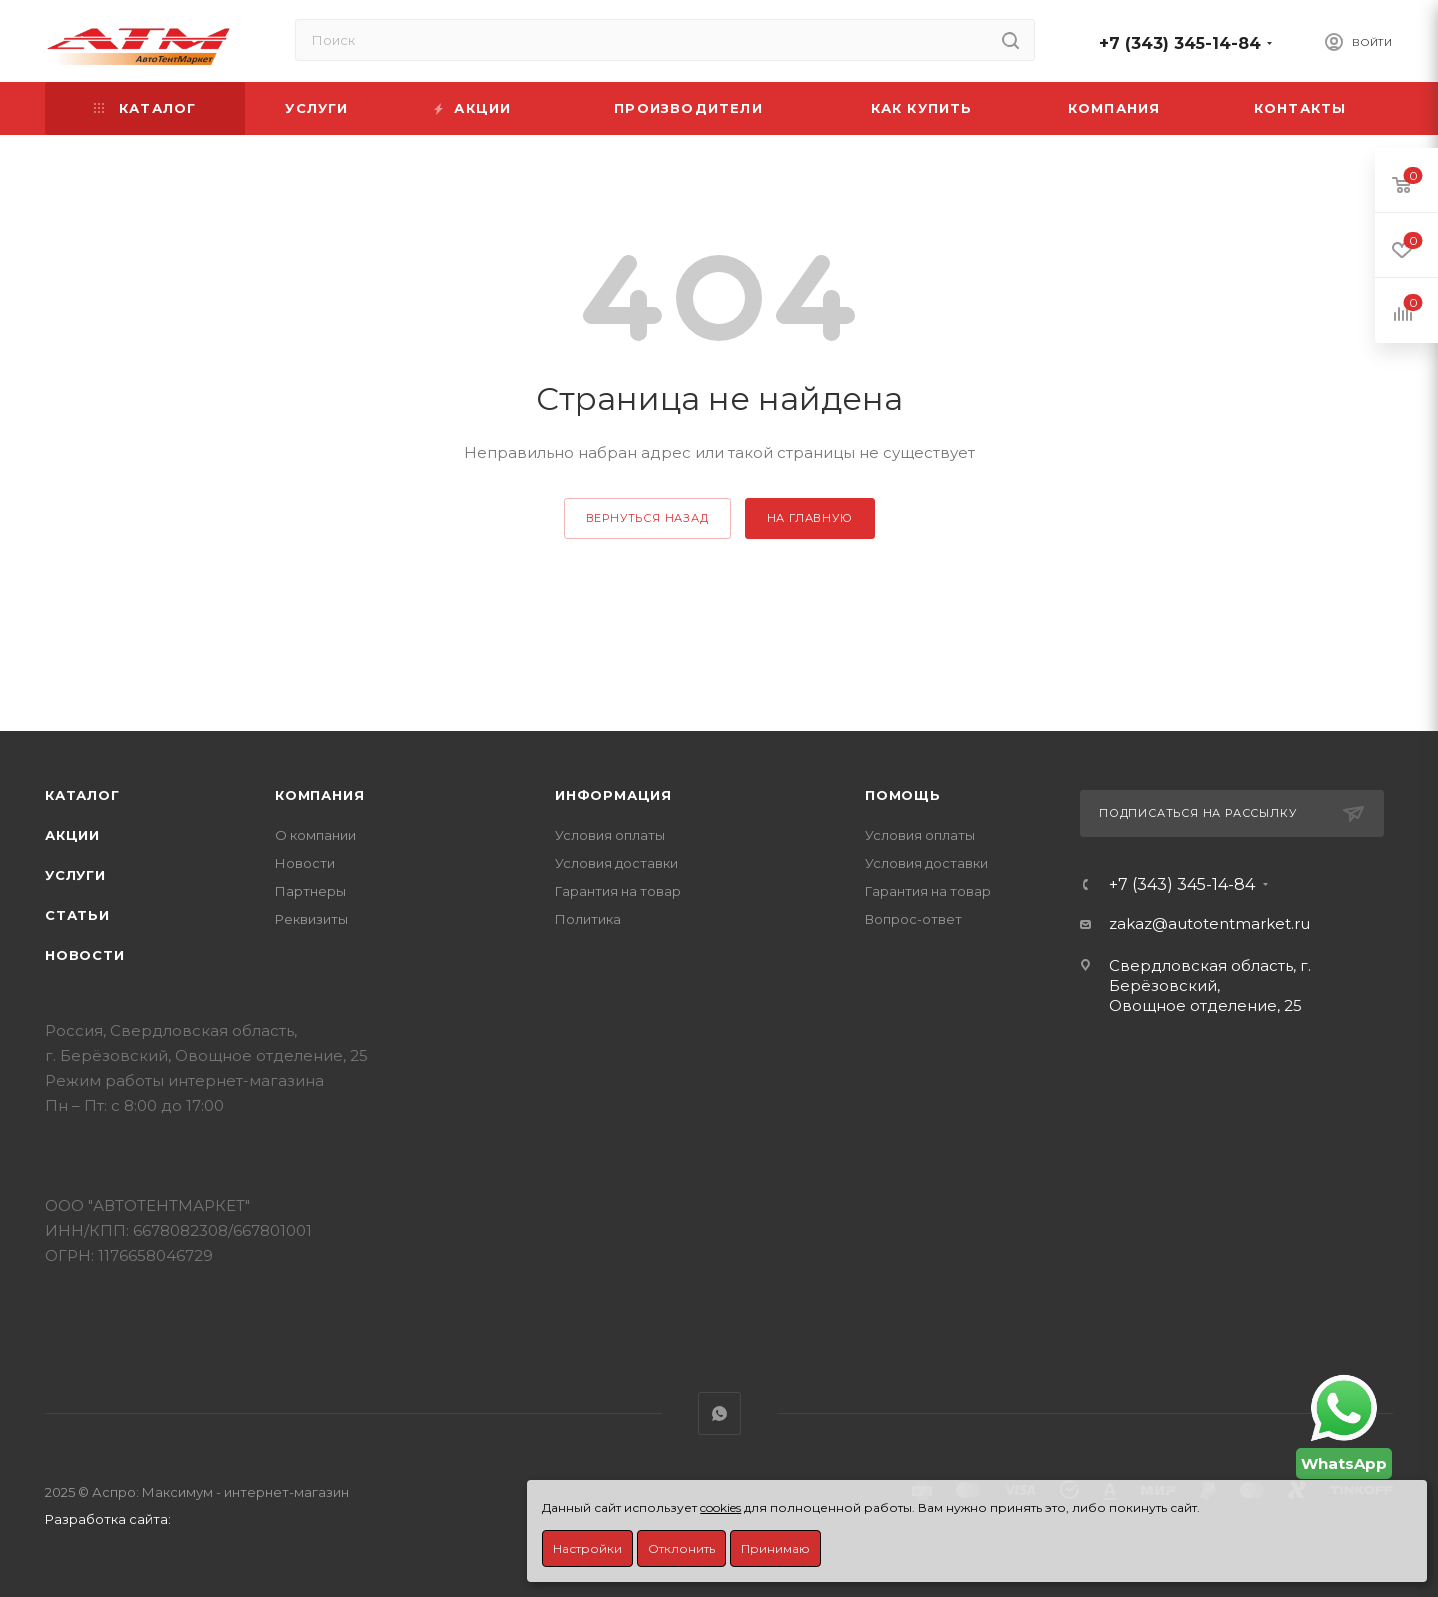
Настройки (587, 1548)
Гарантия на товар (618, 891)
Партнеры (310, 891)
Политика (588, 919)
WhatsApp (719, 1413)
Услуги (75, 875)
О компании (315, 835)
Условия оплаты (610, 835)
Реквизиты (311, 919)
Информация (613, 795)
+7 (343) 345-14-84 (1180, 43)
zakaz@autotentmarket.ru (1209, 923)
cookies (720, 1507)
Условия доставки (616, 863)
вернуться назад (647, 518)
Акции (72, 835)
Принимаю (775, 1548)
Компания (319, 795)
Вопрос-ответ (913, 919)
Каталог (82, 795)
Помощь (903, 795)
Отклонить (681, 1548)
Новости (85, 955)
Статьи (77, 915)
